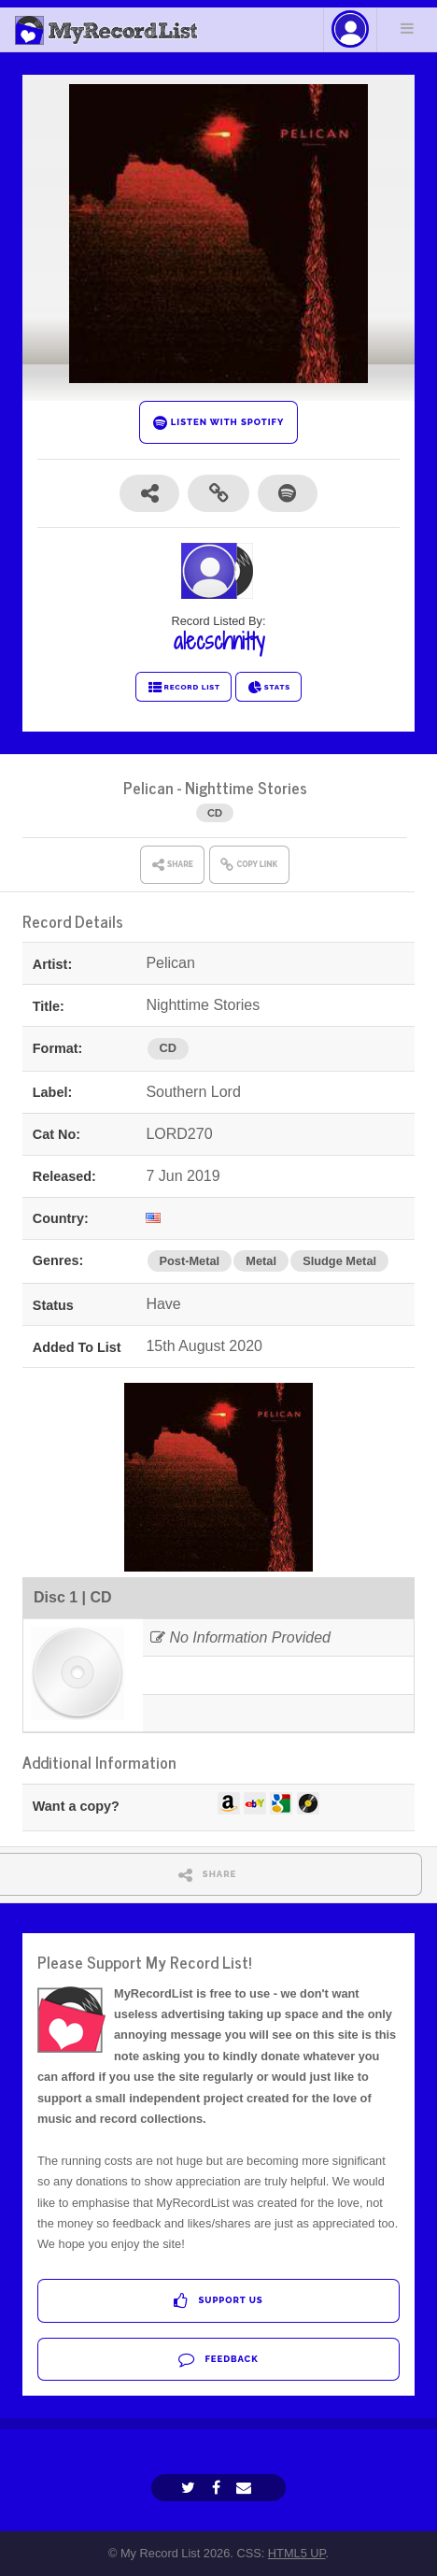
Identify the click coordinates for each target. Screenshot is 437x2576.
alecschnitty (219, 641)
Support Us (218, 2301)
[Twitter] (190, 2488)
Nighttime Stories (246, 787)
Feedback (218, 2359)
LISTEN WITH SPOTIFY (219, 423)
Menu (407, 28)
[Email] (246, 2488)
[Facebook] (218, 2488)
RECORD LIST (183, 687)
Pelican (148, 787)
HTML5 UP (297, 2553)
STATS (268, 687)
